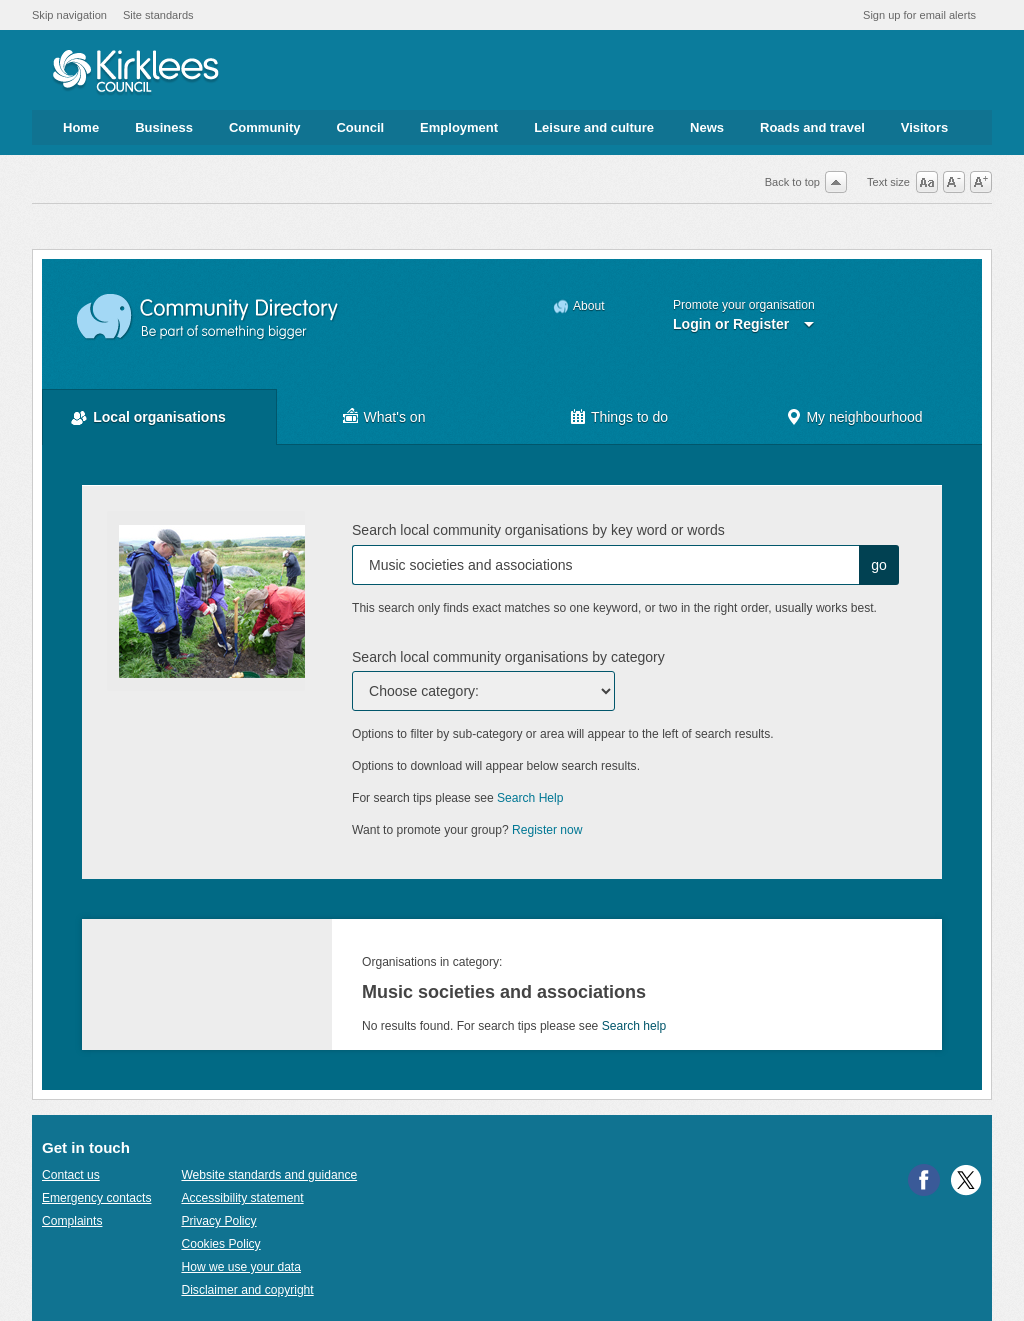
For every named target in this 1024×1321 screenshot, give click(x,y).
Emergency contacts (96, 1198)
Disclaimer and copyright (247, 1290)
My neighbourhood (864, 417)
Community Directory (208, 317)
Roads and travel (812, 127)
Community (265, 127)
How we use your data (241, 1267)
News (707, 127)
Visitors (924, 127)
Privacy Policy (218, 1221)
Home (81, 127)
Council (360, 127)
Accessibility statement (242, 1198)
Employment (459, 127)
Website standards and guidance (269, 1175)
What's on (395, 417)
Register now (547, 830)
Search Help (530, 798)
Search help (634, 1026)
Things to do (629, 417)
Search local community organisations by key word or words (538, 530)
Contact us (71, 1175)
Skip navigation (69, 15)
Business (164, 127)
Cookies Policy (220, 1244)
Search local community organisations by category (508, 657)
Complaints (72, 1221)
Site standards (158, 15)
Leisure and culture (594, 127)
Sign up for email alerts (919, 15)
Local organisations (159, 417)
